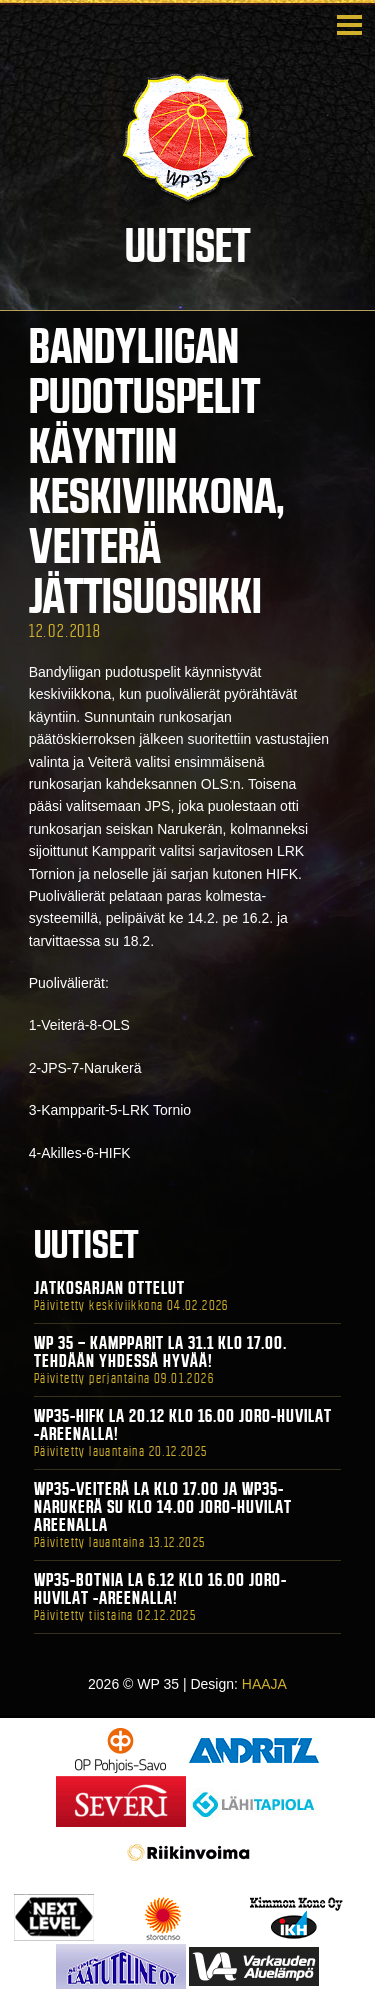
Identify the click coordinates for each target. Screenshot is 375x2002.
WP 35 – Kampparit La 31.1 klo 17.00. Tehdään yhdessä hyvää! (160, 1352)
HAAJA (264, 1684)
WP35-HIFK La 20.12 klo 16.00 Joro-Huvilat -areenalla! (183, 1425)
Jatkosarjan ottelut (109, 1288)
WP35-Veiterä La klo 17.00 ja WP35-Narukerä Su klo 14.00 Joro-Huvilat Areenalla (163, 1507)
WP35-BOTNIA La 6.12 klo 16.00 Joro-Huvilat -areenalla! (160, 1589)
